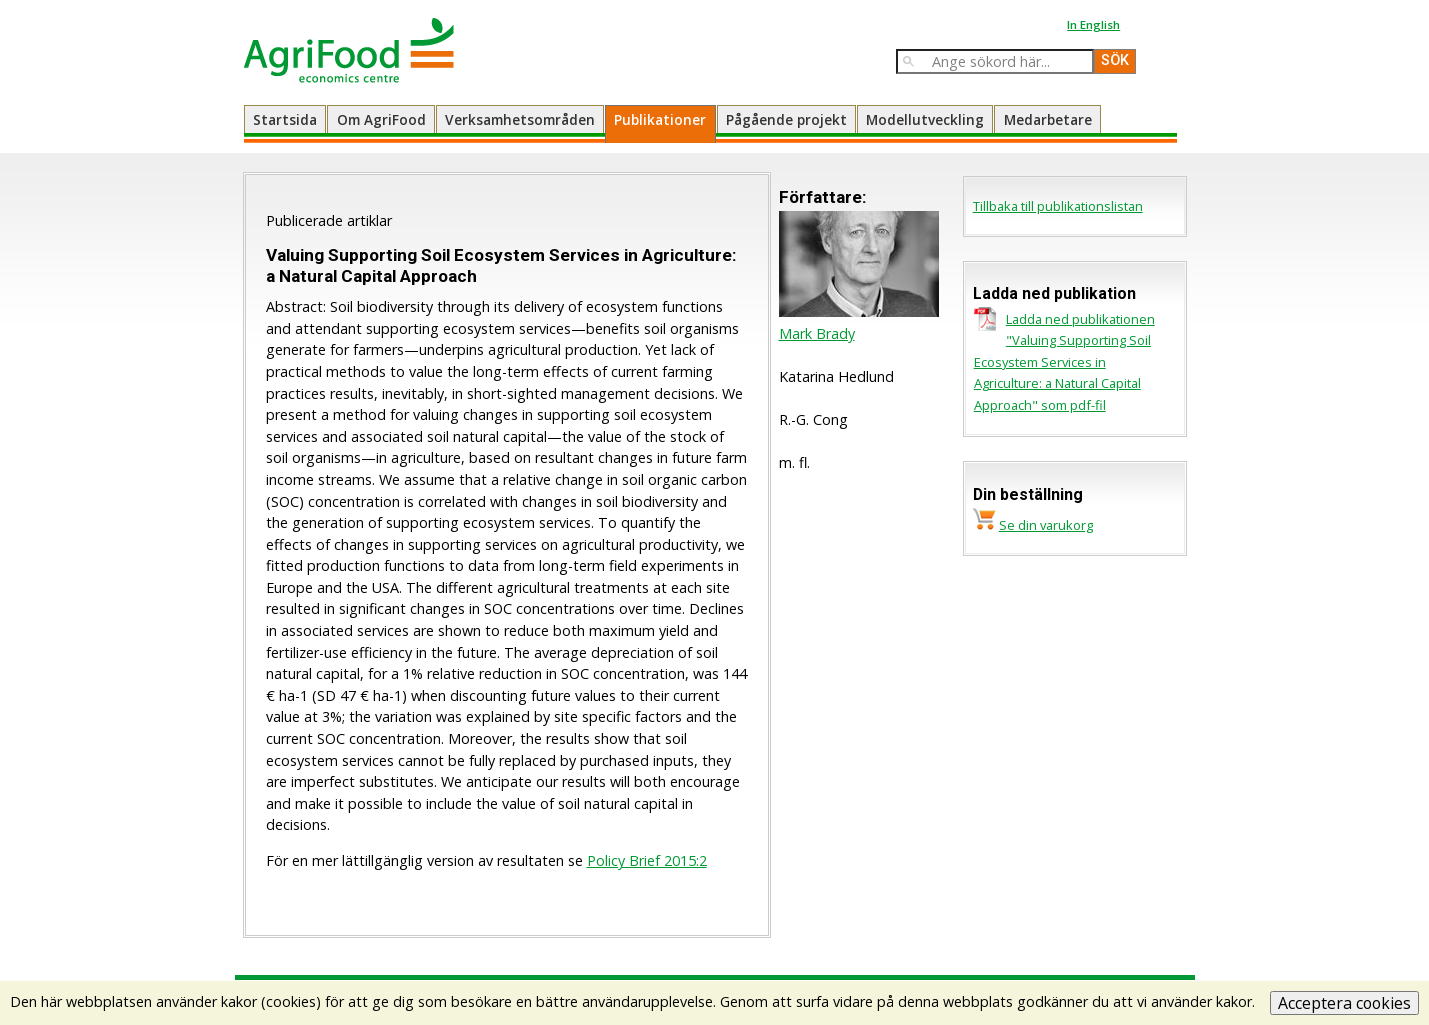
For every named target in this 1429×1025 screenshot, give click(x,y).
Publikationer (660, 119)
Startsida (285, 119)
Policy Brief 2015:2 (647, 860)
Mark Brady (817, 333)
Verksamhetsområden (520, 119)
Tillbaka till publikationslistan (1058, 206)
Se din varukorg (1046, 525)
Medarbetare (1048, 119)
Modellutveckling (925, 119)
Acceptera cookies (1344, 1003)
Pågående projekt (786, 119)
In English (1093, 24)
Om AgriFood (381, 119)
